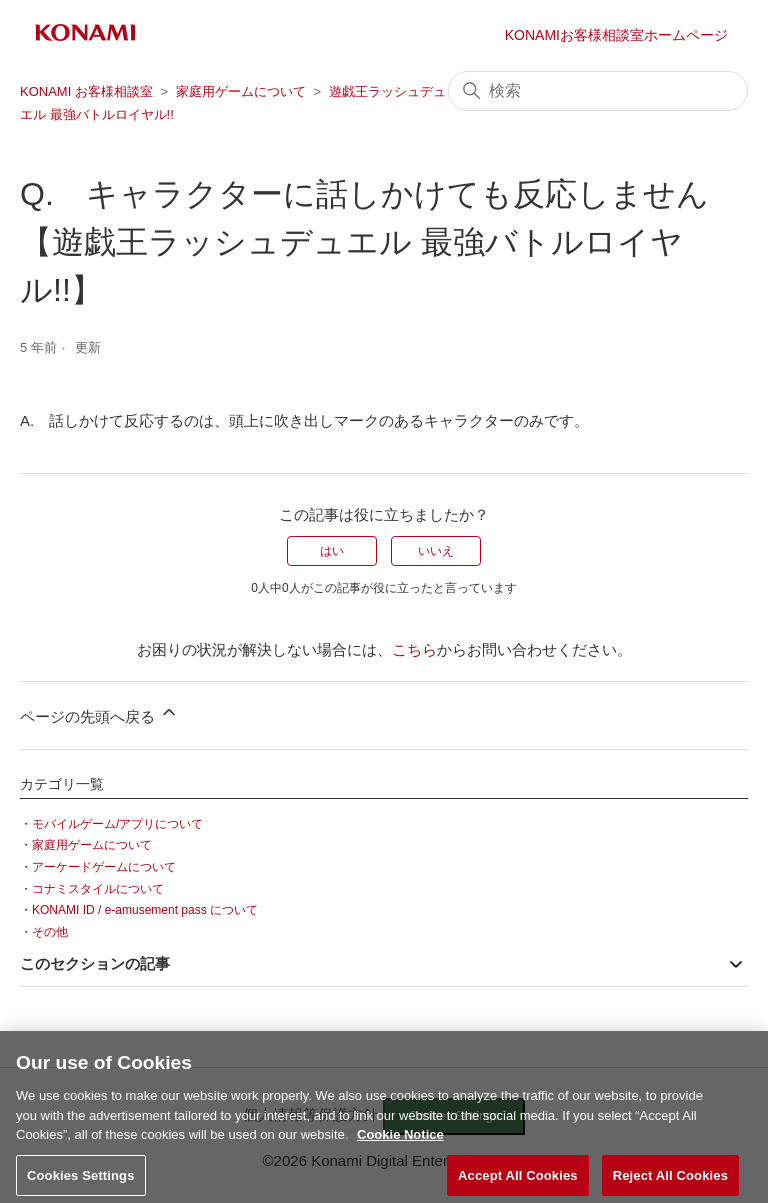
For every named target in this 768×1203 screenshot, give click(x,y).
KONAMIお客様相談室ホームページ (616, 35)
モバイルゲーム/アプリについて (117, 824)
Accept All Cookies (518, 1181)
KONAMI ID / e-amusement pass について (145, 910)
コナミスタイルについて (98, 889)
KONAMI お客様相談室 (86, 91)
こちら (414, 649)
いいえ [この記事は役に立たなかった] (436, 551)
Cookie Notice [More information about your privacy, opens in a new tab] (400, 1141)
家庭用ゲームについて (241, 91)
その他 (50, 932)
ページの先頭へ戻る (99, 713)
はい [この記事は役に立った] (332, 551)
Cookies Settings (81, 1181)
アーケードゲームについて (104, 867)
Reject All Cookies (670, 1181)
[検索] (598, 91)
